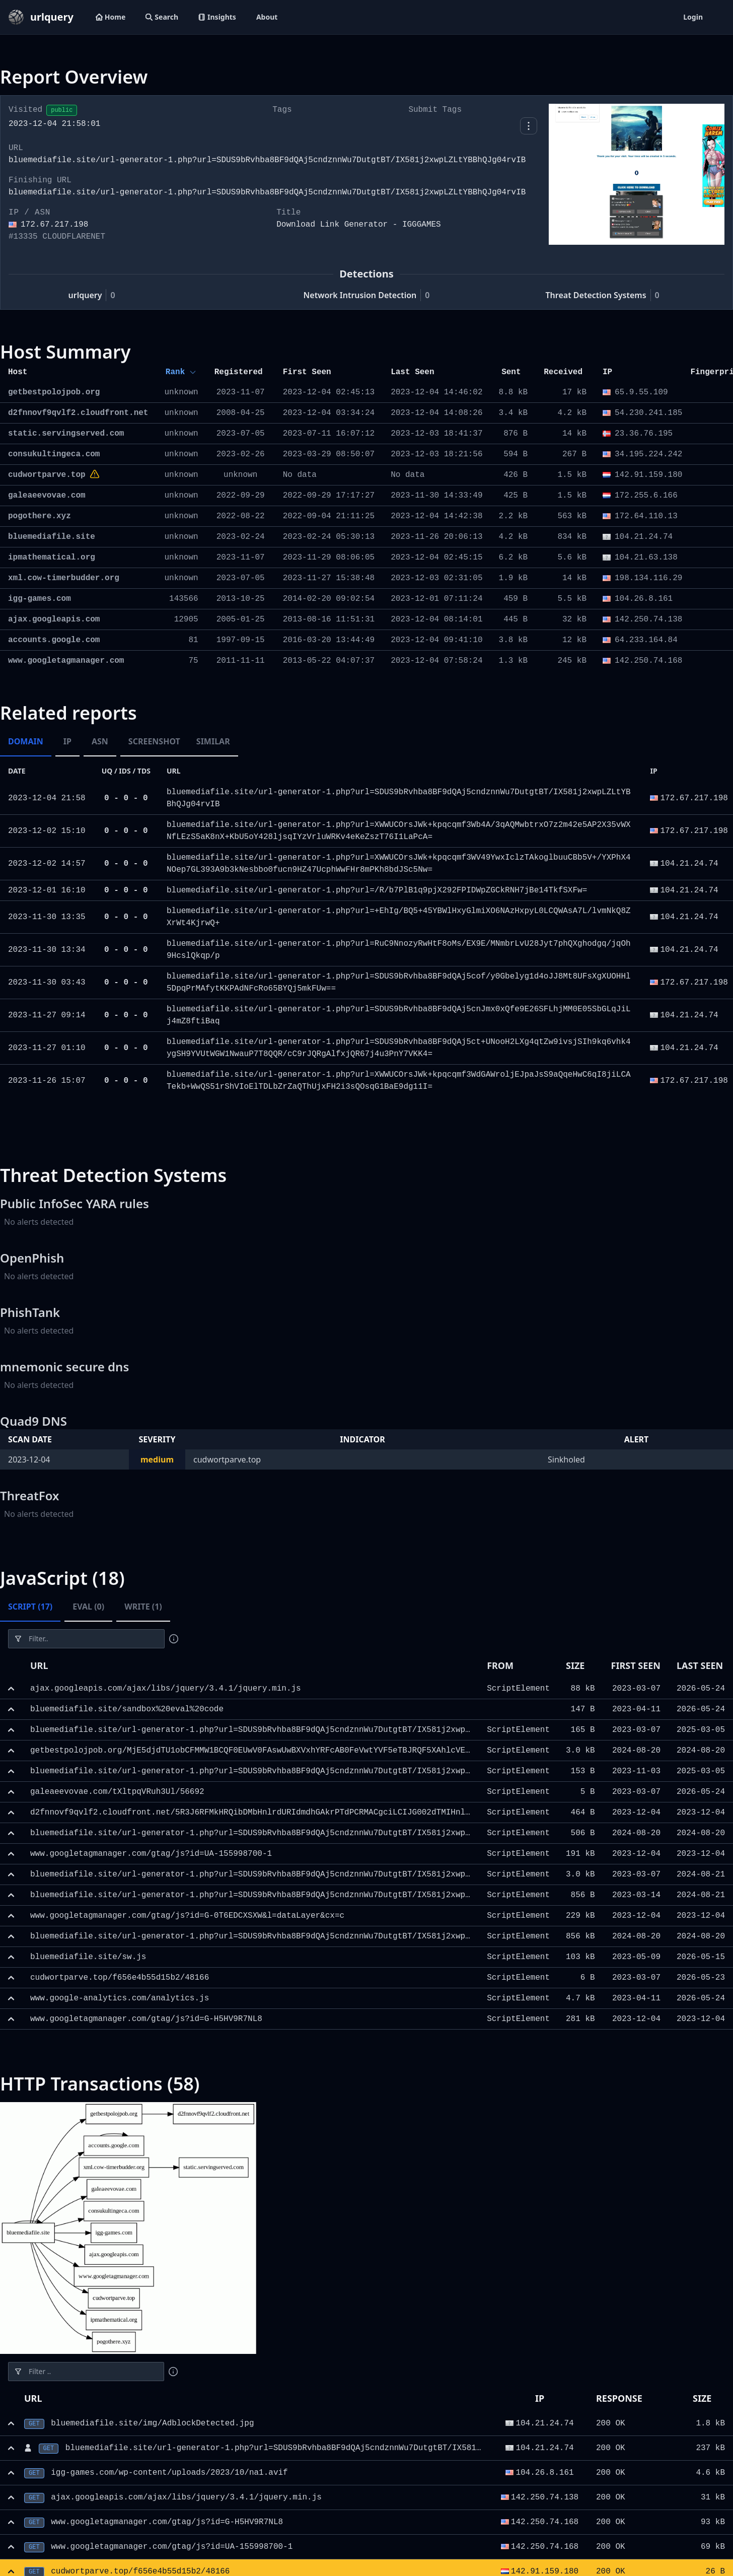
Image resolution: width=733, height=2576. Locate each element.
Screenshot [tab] (154, 741)
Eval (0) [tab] (88, 1606)
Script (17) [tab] (30, 1606)
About (266, 17)
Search (161, 17)
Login (693, 17)
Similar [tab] (213, 741)
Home (110, 17)
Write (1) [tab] (143, 1606)
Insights (217, 17)
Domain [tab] (25, 741)
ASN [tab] (100, 741)
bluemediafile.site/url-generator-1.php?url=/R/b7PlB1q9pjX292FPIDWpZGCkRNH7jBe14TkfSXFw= (377, 890)
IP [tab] (67, 741)
